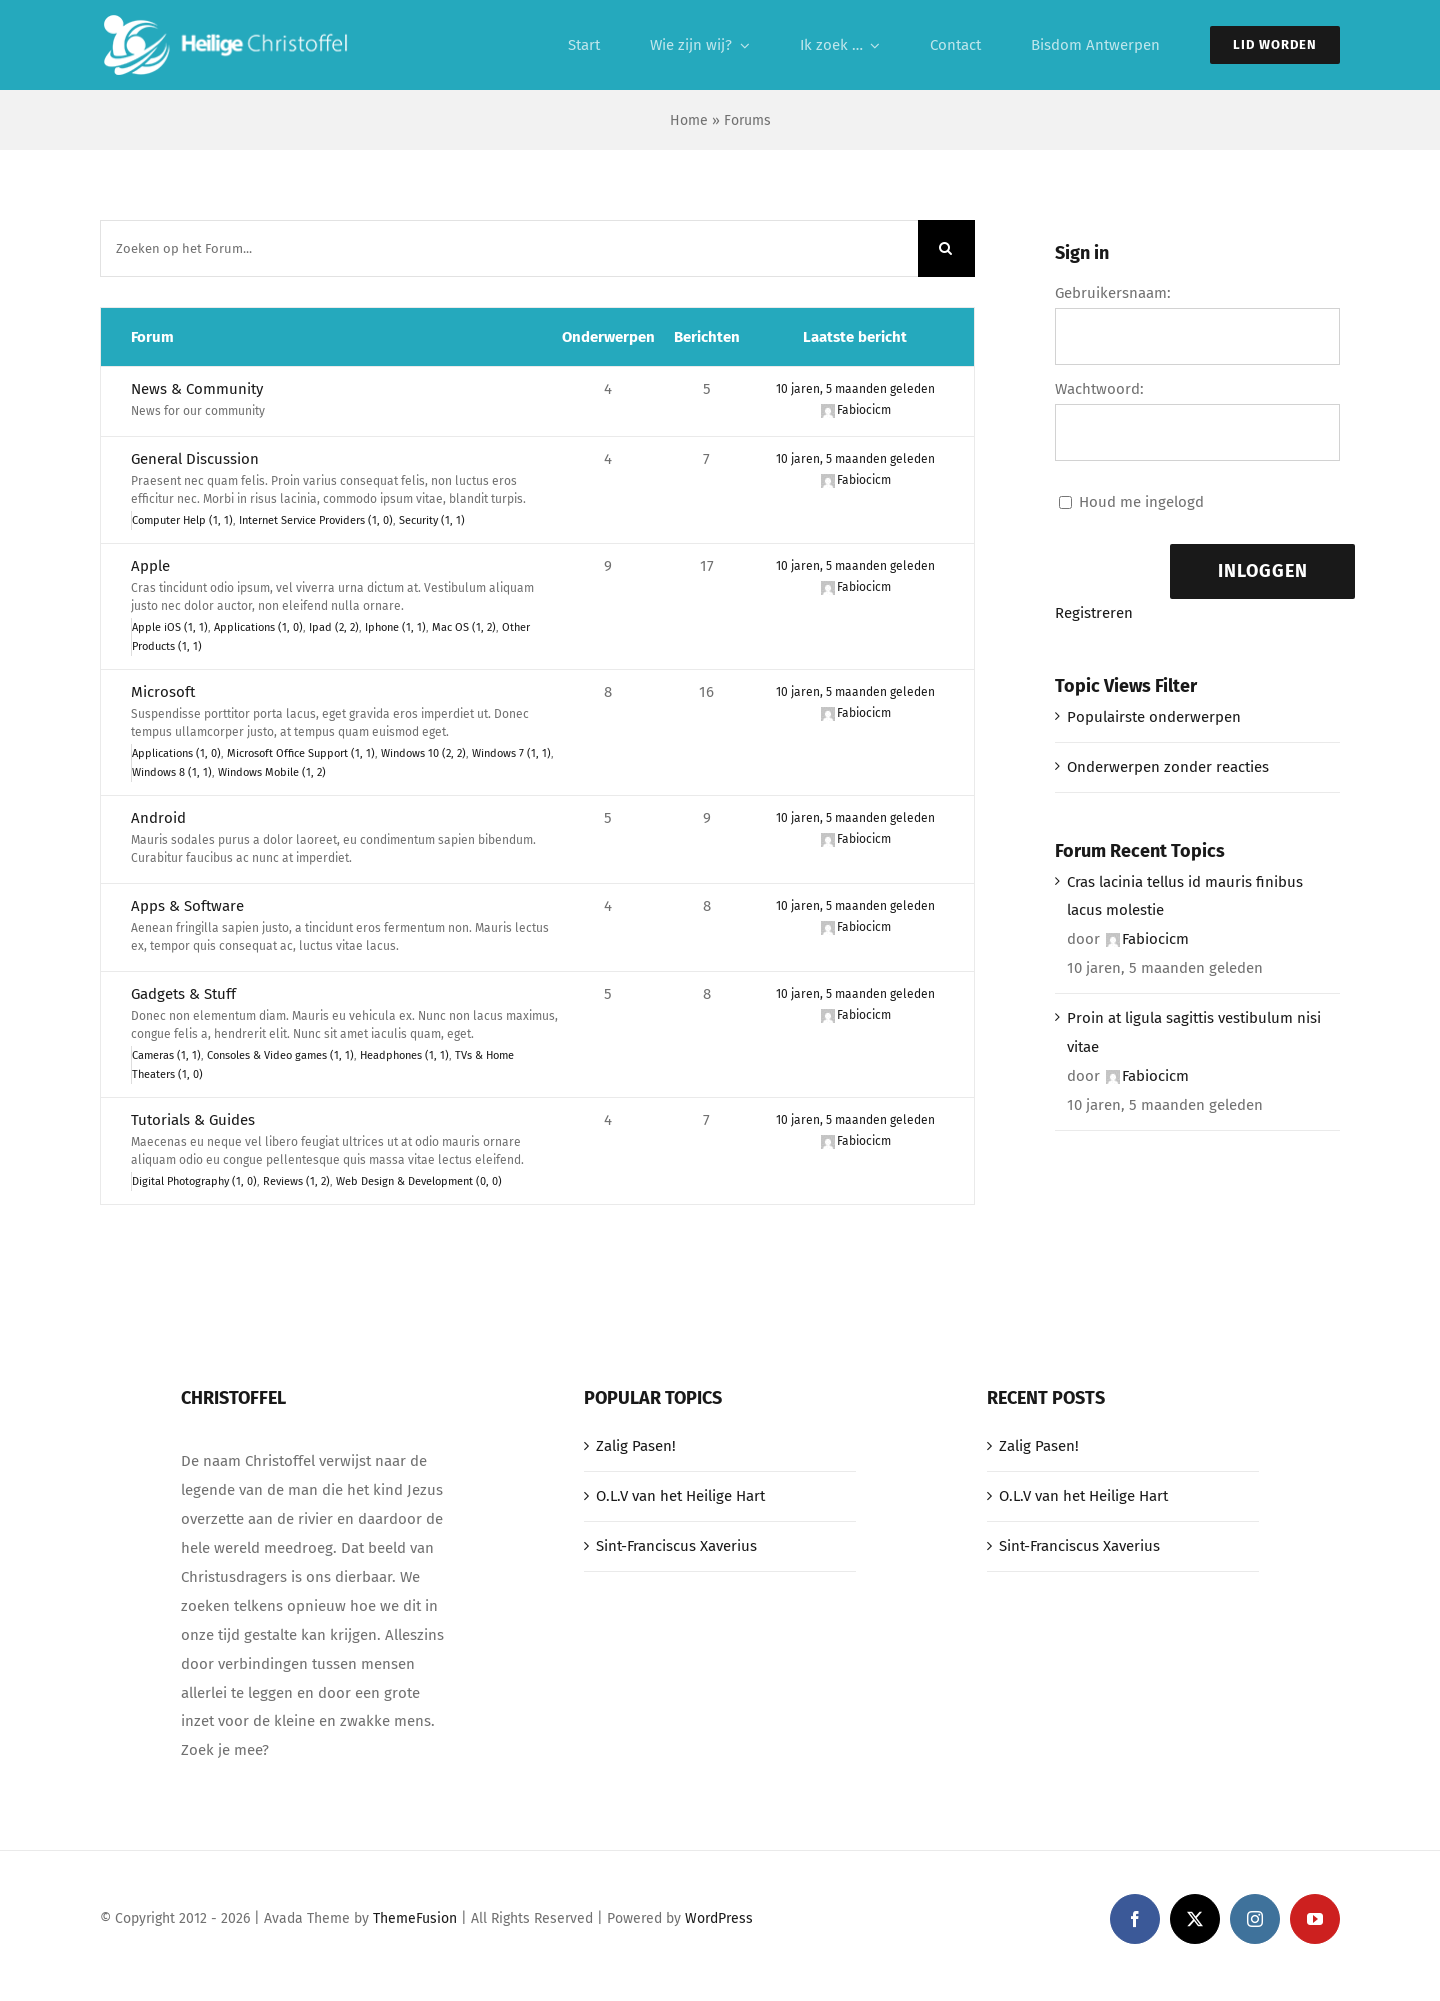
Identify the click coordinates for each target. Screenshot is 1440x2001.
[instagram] (1255, 1919)
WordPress (719, 1918)
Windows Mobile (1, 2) (272, 772)
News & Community (197, 389)
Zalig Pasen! (636, 1446)
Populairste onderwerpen (1154, 717)
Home (689, 120)
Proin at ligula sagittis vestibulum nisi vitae (1194, 1032)
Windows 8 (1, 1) (172, 772)
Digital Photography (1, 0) (194, 1181)
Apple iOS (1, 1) (170, 627)
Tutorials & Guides (193, 1120)
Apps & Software (187, 906)
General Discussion (195, 459)
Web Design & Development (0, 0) (419, 1181)
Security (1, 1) (432, 520)
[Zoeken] (946, 248)
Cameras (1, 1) (166, 1055)
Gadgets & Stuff (183, 994)
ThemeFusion (415, 1918)
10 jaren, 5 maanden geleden (855, 389)
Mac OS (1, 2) (464, 627)
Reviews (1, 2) (296, 1181)
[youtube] (1315, 1919)
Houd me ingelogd (1141, 502)
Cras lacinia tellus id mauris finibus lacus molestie (1185, 896)
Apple (150, 566)
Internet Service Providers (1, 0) (316, 520)
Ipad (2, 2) (334, 627)
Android (158, 818)
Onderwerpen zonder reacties (1168, 767)
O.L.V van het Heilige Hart (680, 1496)
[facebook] (1135, 1919)
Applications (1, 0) (258, 627)
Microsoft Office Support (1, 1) (301, 753)
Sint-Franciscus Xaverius (676, 1546)
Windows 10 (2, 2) (423, 753)
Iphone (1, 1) (395, 627)
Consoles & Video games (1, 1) (280, 1055)
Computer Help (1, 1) (182, 520)
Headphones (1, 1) (404, 1055)
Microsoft (163, 692)
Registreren (1094, 613)
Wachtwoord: (1099, 389)
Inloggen (1263, 571)
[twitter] (1195, 1919)
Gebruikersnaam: (1113, 293)
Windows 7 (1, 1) (511, 753)
